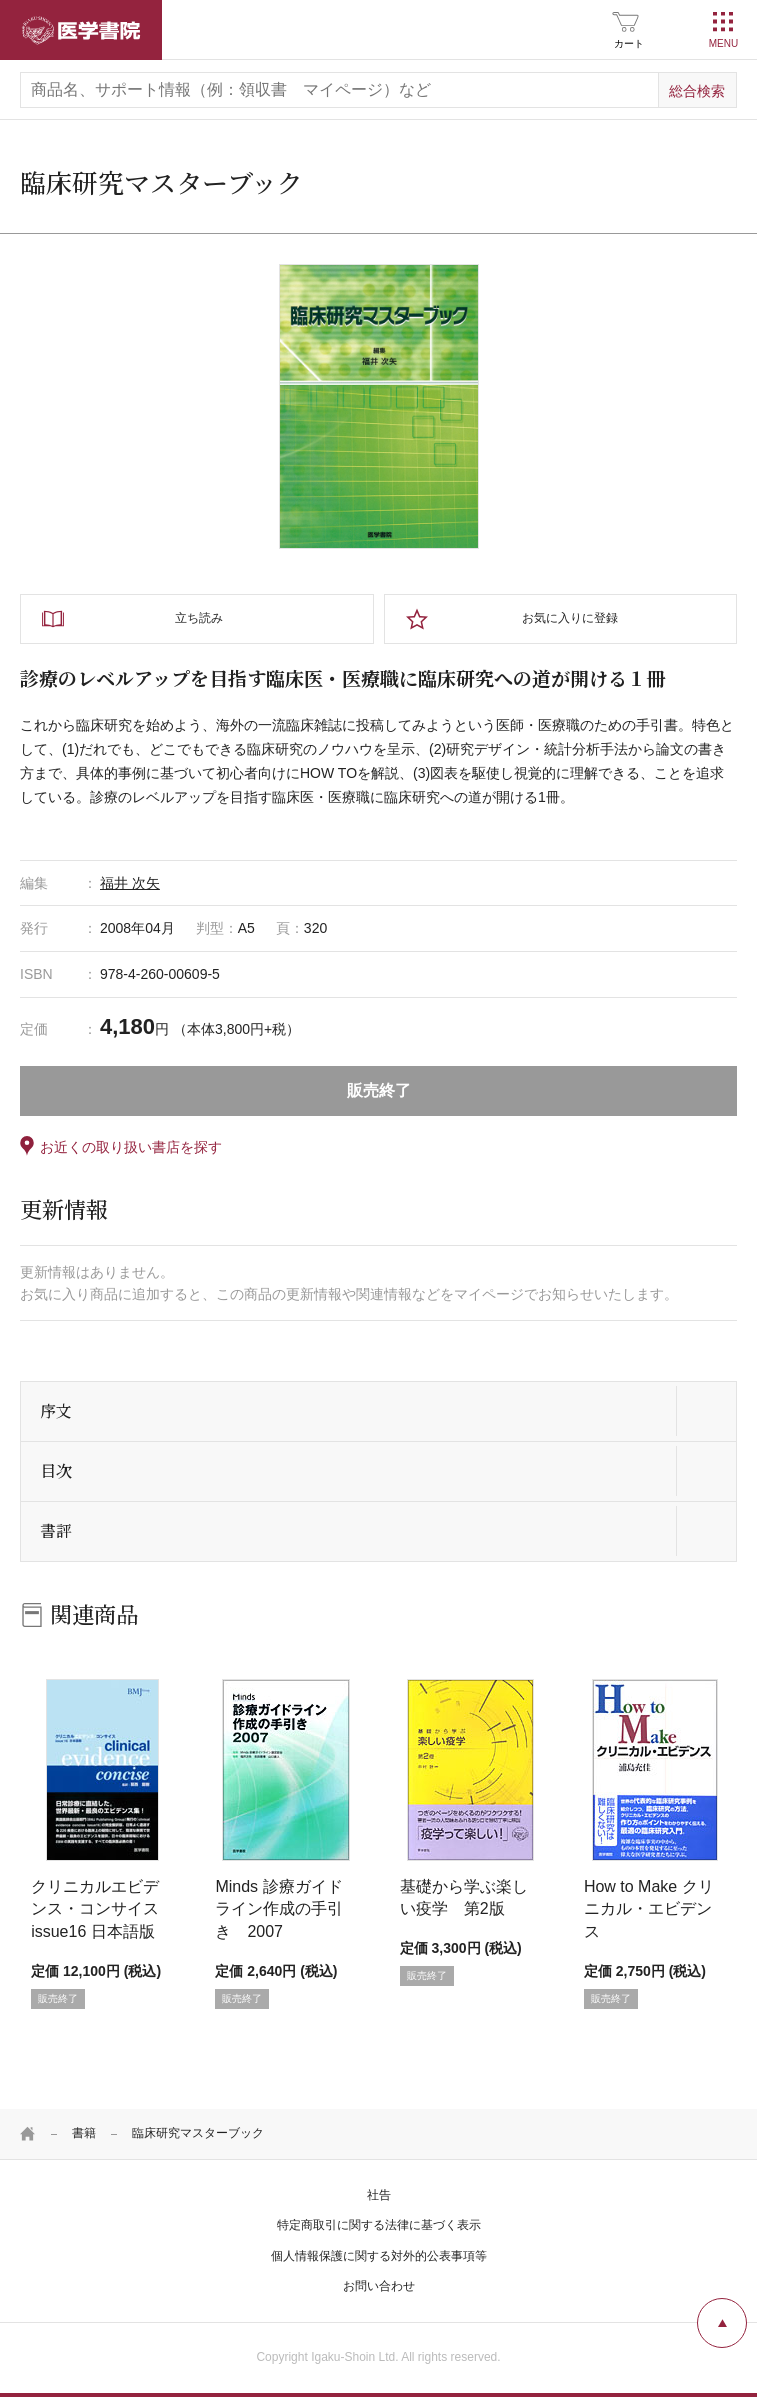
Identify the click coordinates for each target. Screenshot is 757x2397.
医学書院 (81, 30)
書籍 (84, 2133)
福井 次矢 (130, 883)
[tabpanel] (379, 406)
